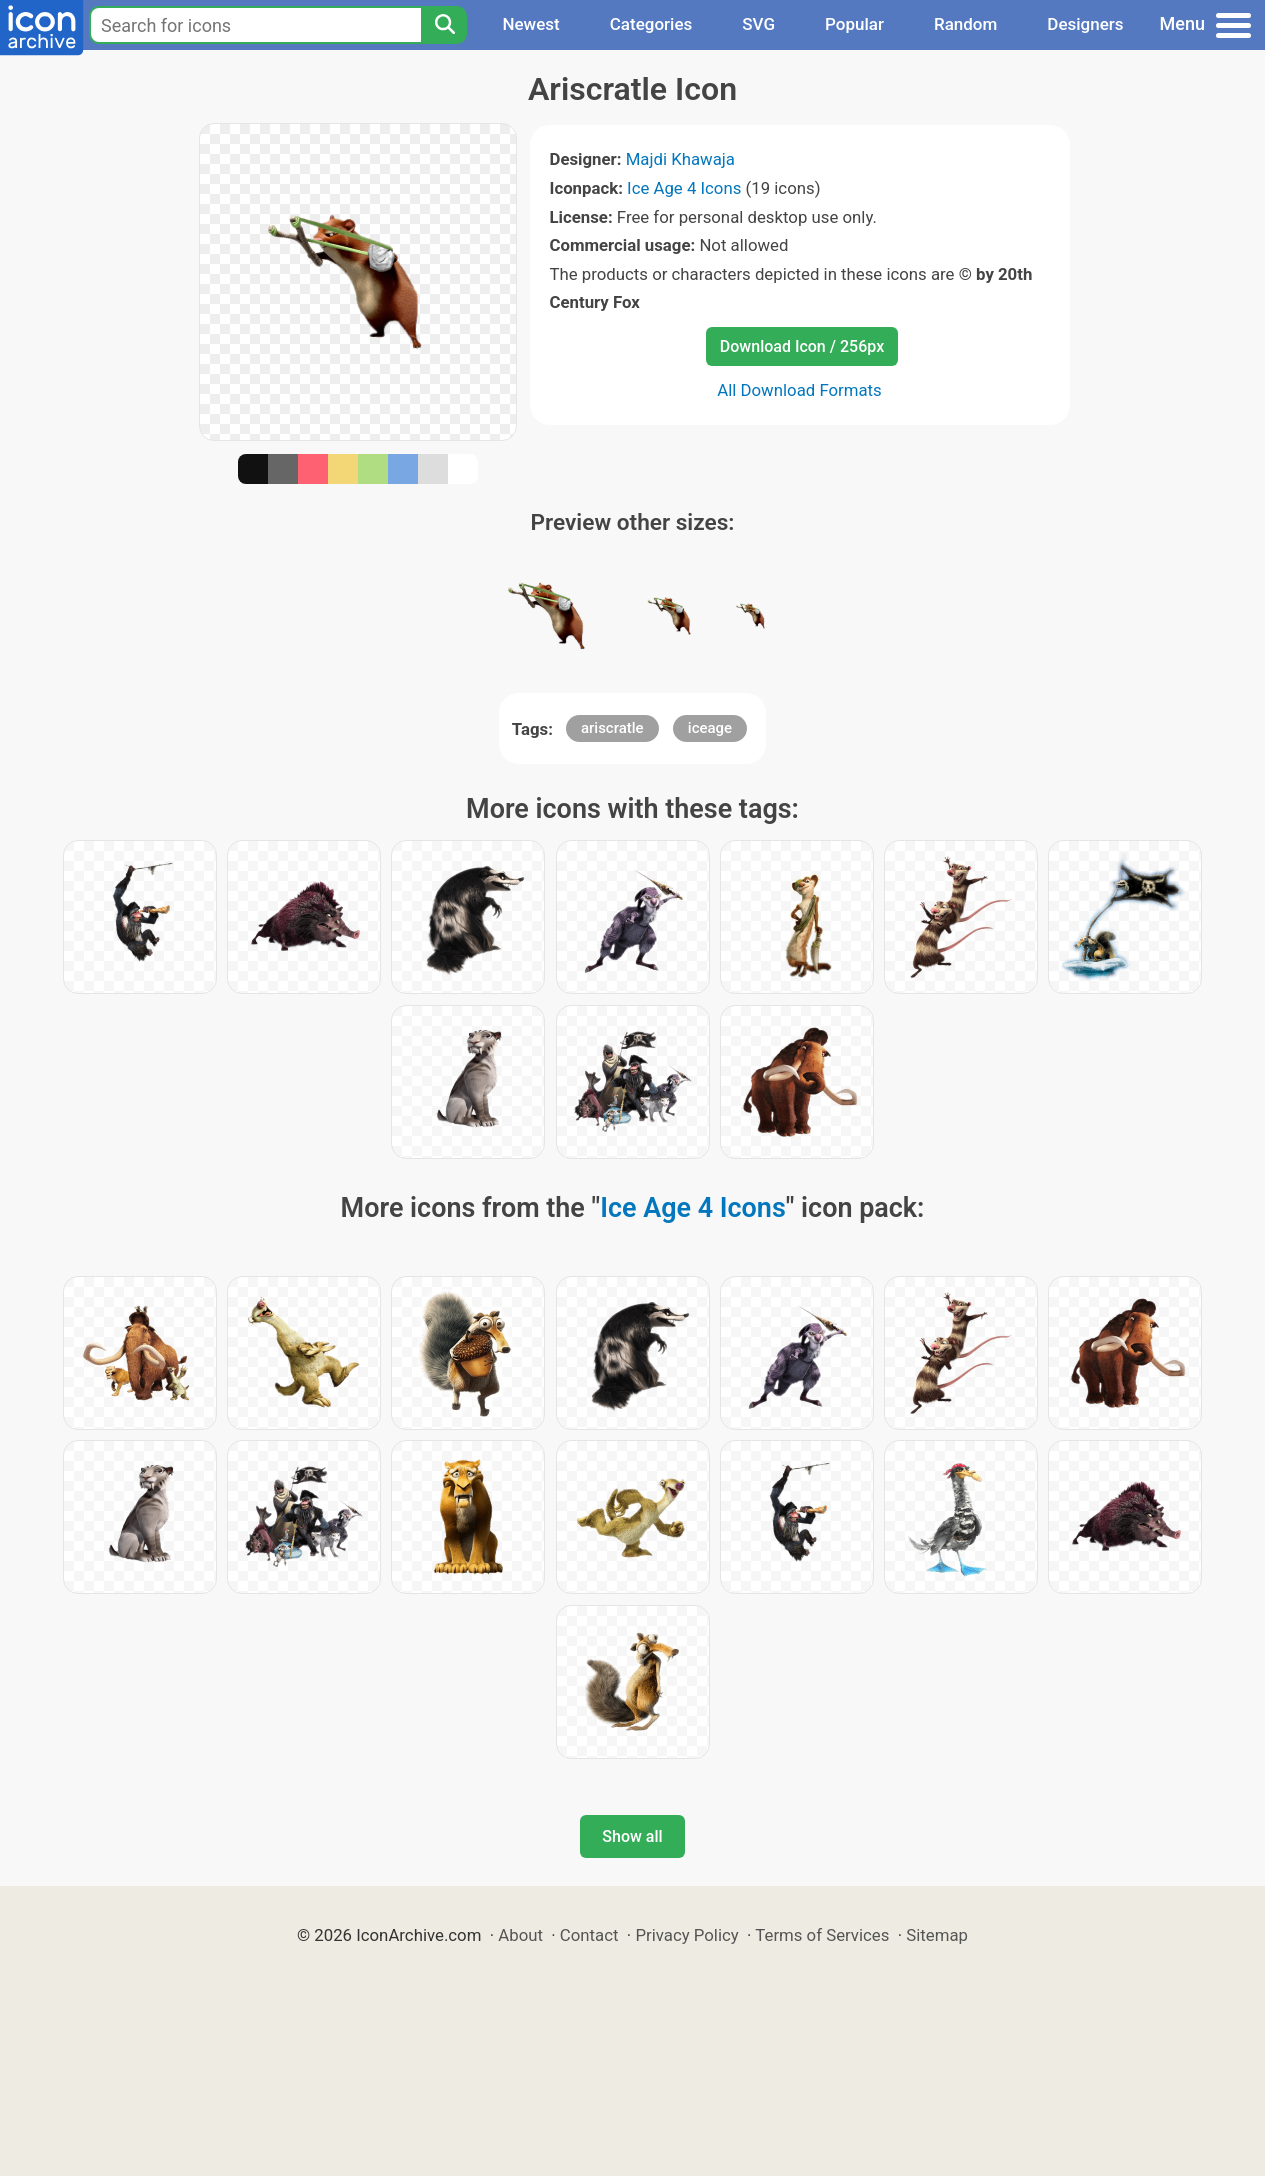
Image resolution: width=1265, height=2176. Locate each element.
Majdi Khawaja (680, 159)
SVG (758, 24)
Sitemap (937, 1935)
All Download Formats (799, 390)
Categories (651, 24)
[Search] (444, 25)
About (520, 1935)
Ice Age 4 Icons (684, 188)
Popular (854, 24)
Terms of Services (822, 1935)
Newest (530, 24)
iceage (710, 728)
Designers (1085, 24)
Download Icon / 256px (802, 346)
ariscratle (612, 728)
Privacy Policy (686, 1935)
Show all (632, 1836)
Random (965, 24)
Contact (589, 1935)
